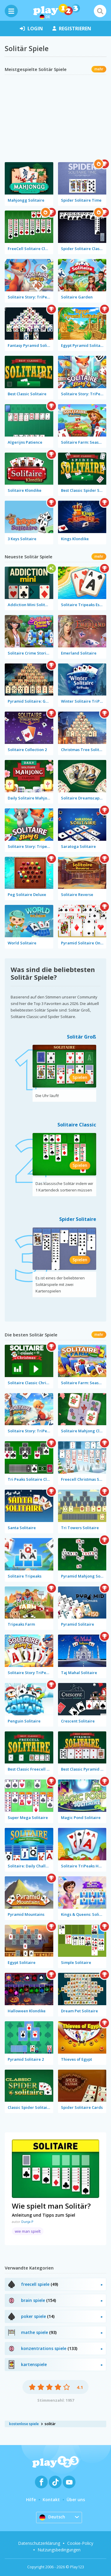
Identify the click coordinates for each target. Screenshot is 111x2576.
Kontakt (51, 2499)
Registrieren (71, 28)
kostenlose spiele (24, 2423)
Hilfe (31, 2499)
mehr (98, 69)
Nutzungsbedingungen (59, 2550)
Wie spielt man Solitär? (51, 2206)
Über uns (76, 2499)
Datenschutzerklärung (39, 2543)
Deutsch (52, 2517)
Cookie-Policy (80, 2543)
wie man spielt (28, 2231)
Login (31, 28)
